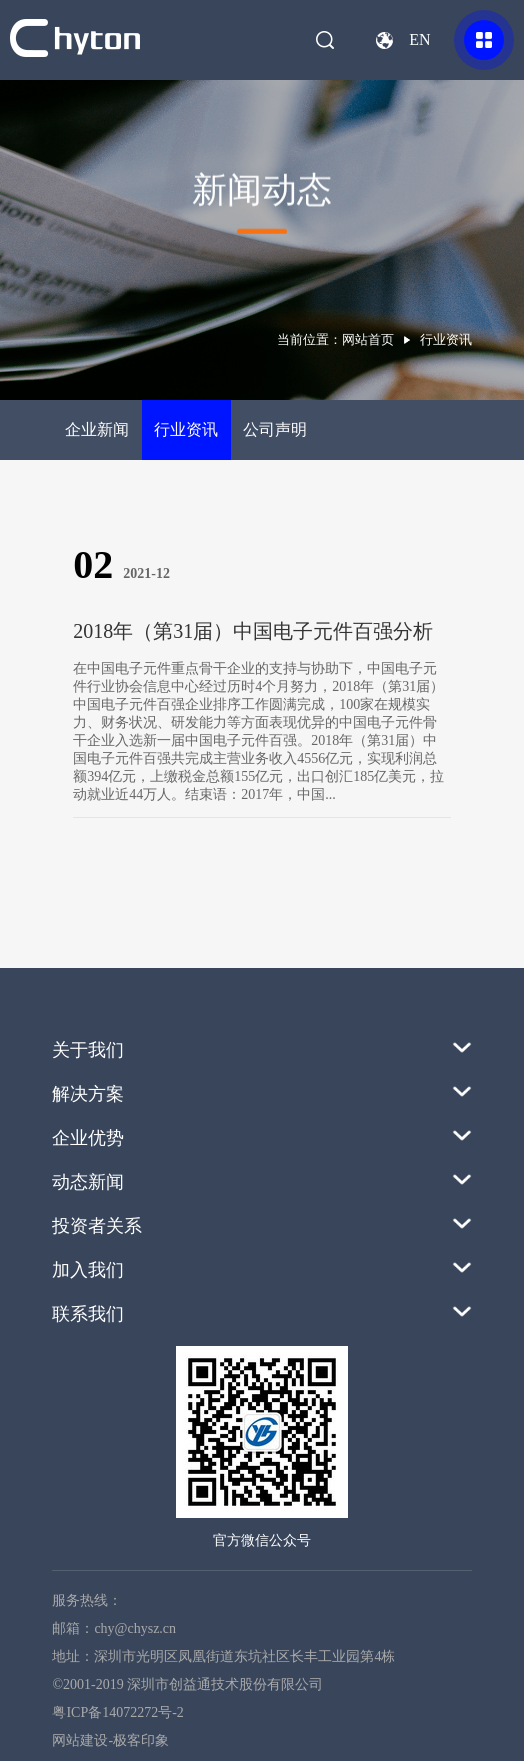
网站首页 (368, 339)
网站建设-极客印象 (110, 1740)
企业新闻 (97, 429)
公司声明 (275, 429)
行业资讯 (186, 429)
